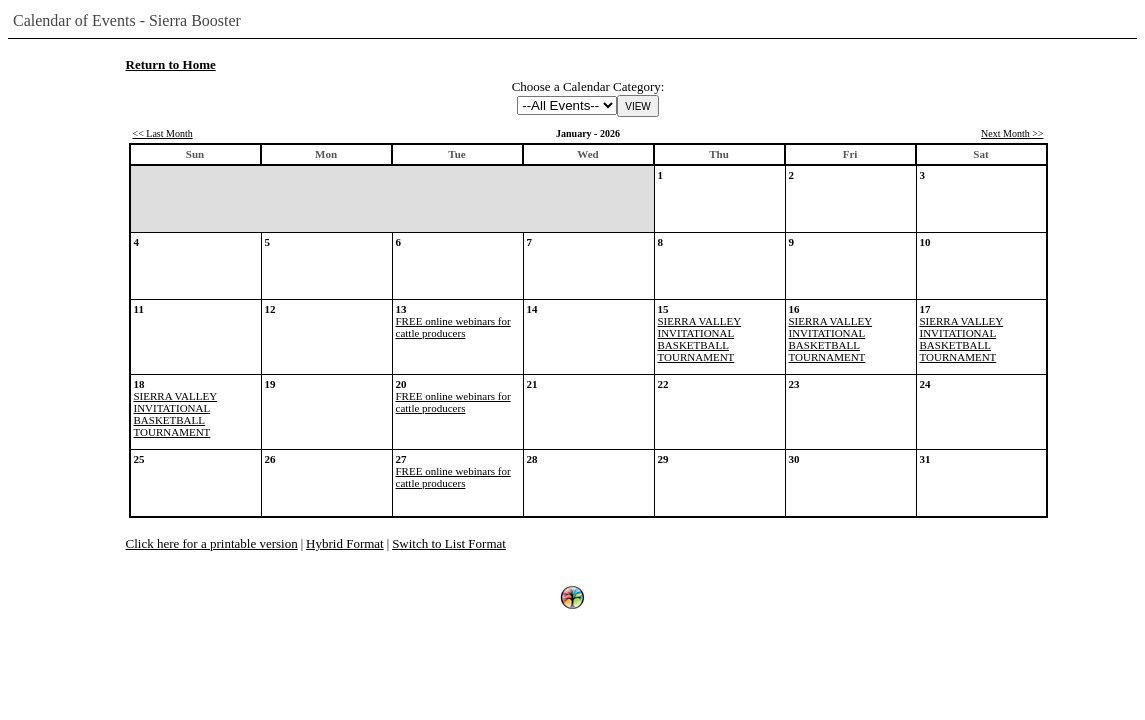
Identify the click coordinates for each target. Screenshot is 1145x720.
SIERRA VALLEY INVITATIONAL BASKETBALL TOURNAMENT (700, 339)
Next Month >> (1012, 133)
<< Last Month (163, 133)
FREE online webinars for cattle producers (453, 327)
